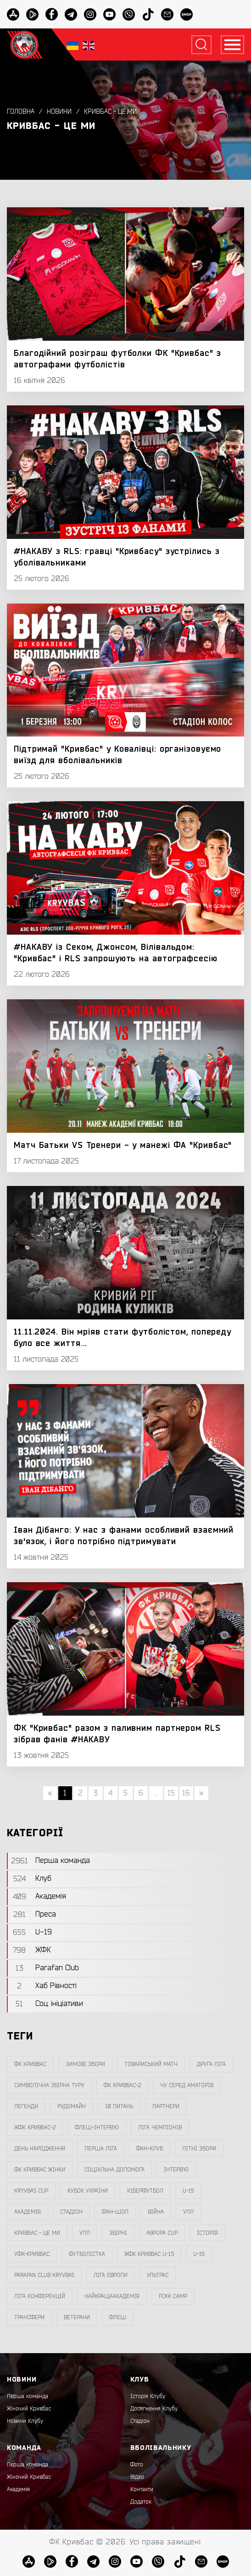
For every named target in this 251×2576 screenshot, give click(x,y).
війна (156, 2212)
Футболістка (87, 2254)
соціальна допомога (114, 2169)
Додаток (140, 2501)
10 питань (119, 2106)
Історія (207, 2233)
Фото (136, 2464)
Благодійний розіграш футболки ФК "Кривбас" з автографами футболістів (117, 359)
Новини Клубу (25, 2421)
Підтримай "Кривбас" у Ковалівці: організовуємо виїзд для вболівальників (117, 754)
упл (84, 2233)
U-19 (188, 2191)
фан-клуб (149, 2148)
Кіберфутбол (145, 2191)
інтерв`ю (176, 2169)
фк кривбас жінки (39, 2169)
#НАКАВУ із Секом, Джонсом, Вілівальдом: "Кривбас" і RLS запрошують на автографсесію (116, 953)
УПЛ (188, 2212)
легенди (26, 2106)
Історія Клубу (147, 2396)
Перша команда (27, 2396)
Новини (59, 112)
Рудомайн (71, 2106)
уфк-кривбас (32, 2254)
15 (171, 1793)
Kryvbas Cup (31, 2191)
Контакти (141, 2489)
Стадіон (140, 2421)
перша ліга (100, 2148)
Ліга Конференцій (39, 2296)
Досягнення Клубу (154, 2408)
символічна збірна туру (49, 2085)
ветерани (77, 2317)
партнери (165, 2106)
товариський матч (151, 2064)
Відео (137, 2477)
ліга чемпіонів (160, 2127)
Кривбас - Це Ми (110, 112)
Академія (27, 2212)
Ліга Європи (111, 2275)
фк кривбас (30, 2064)
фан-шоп (115, 2212)
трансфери (29, 2317)
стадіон (71, 2212)
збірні (118, 2233)
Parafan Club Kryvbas (44, 2275)
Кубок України (87, 2191)
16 (186, 1793)
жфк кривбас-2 (35, 2127)
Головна (20, 112)
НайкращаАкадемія (111, 2296)
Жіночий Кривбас (29, 2408)
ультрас (157, 2275)
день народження (39, 2148)
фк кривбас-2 (122, 2085)
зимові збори (85, 2064)
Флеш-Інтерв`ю (97, 2127)
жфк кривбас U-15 (149, 2254)
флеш (117, 2317)
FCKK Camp (173, 2296)
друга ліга (211, 2064)
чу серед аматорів (186, 2085)
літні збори (199, 2148)
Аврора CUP (162, 2233)
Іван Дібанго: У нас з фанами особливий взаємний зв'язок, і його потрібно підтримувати (124, 1535)
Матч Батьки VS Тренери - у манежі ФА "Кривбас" (123, 1145)
